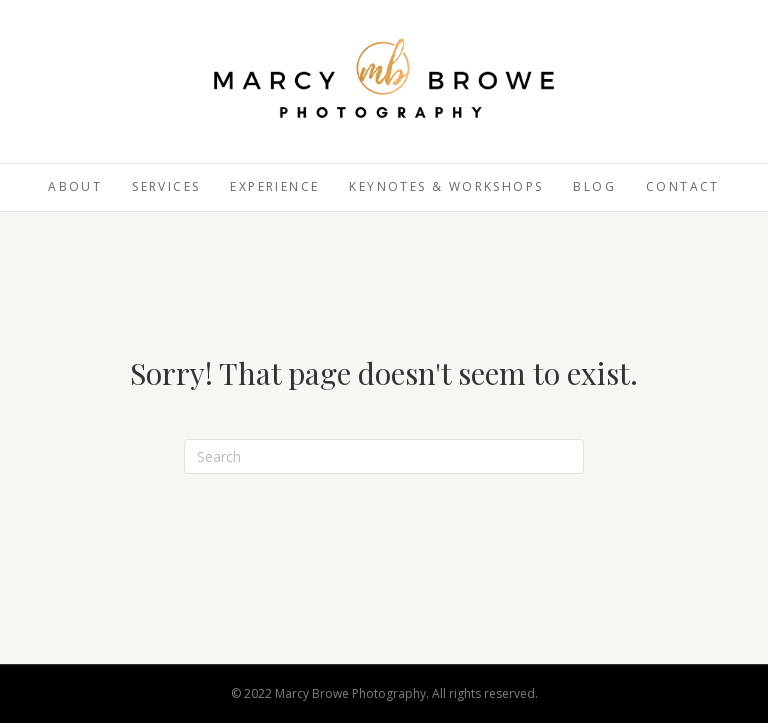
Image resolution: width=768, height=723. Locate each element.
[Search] (384, 456)
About (75, 186)
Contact (683, 186)
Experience (274, 186)
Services (166, 186)
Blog (594, 186)
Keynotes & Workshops (446, 186)
